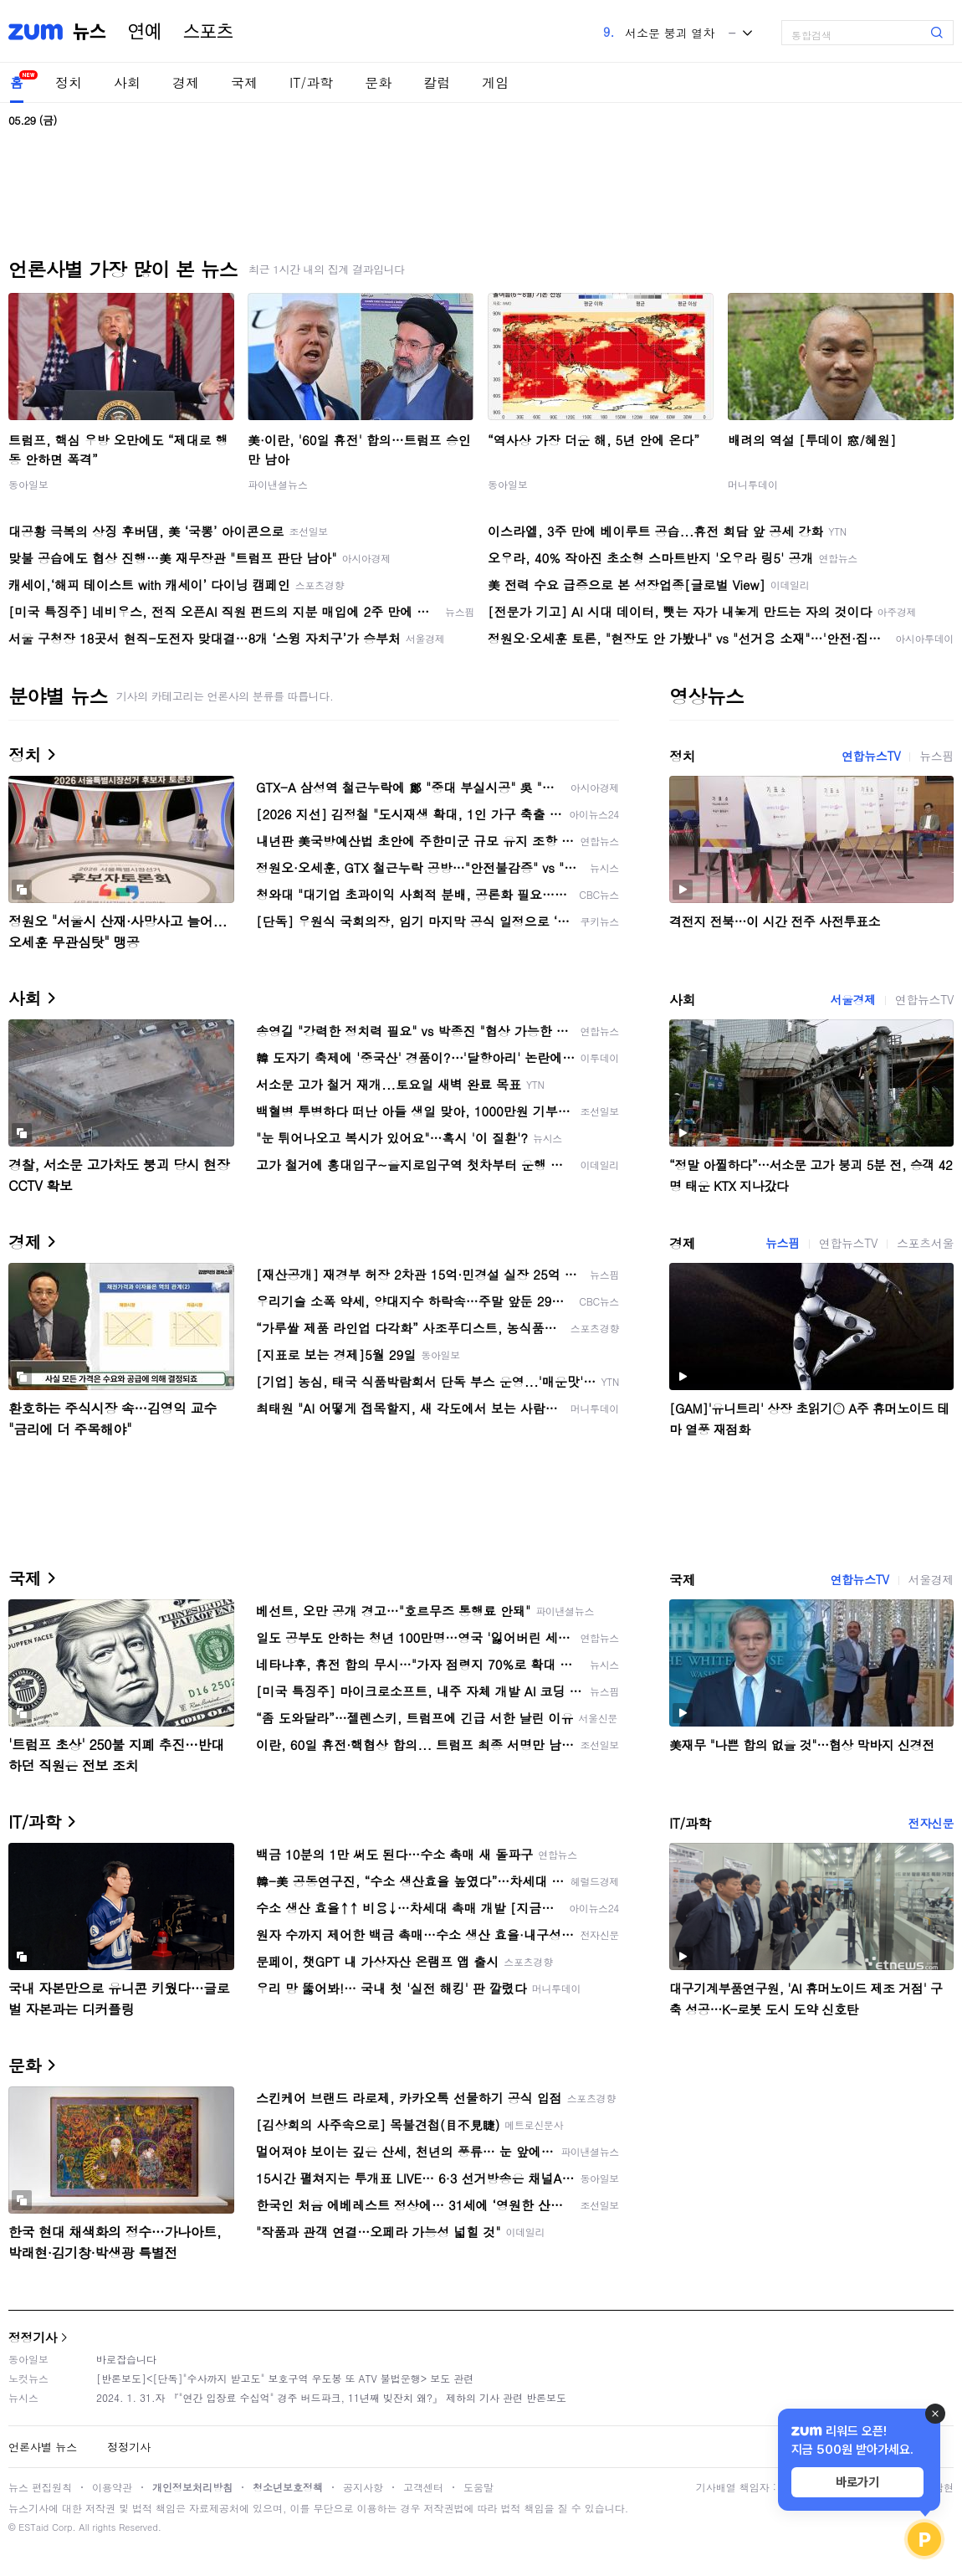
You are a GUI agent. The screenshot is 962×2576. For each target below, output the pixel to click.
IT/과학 (311, 82)
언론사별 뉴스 (42, 2447)
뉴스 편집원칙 (40, 2487)
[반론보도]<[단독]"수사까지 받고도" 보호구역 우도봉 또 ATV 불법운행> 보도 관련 (284, 2378)
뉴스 (89, 32)
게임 (495, 82)
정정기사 (32, 2337)
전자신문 (931, 1822)
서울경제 (852, 999)
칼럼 (436, 82)
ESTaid (33, 2527)
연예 (144, 32)
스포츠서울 (925, 1242)
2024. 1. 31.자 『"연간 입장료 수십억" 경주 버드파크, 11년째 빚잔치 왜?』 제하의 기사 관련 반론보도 (331, 2397)
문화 (378, 82)
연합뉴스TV (871, 755)
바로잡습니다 (126, 2359)
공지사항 (363, 2487)
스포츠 (208, 32)
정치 (68, 82)
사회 (127, 82)
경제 (185, 82)
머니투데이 (753, 484)
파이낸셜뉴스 (278, 484)
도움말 (478, 2487)
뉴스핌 (936, 755)
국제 (244, 82)
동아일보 (28, 484)
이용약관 (112, 2487)
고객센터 (423, 2487)
